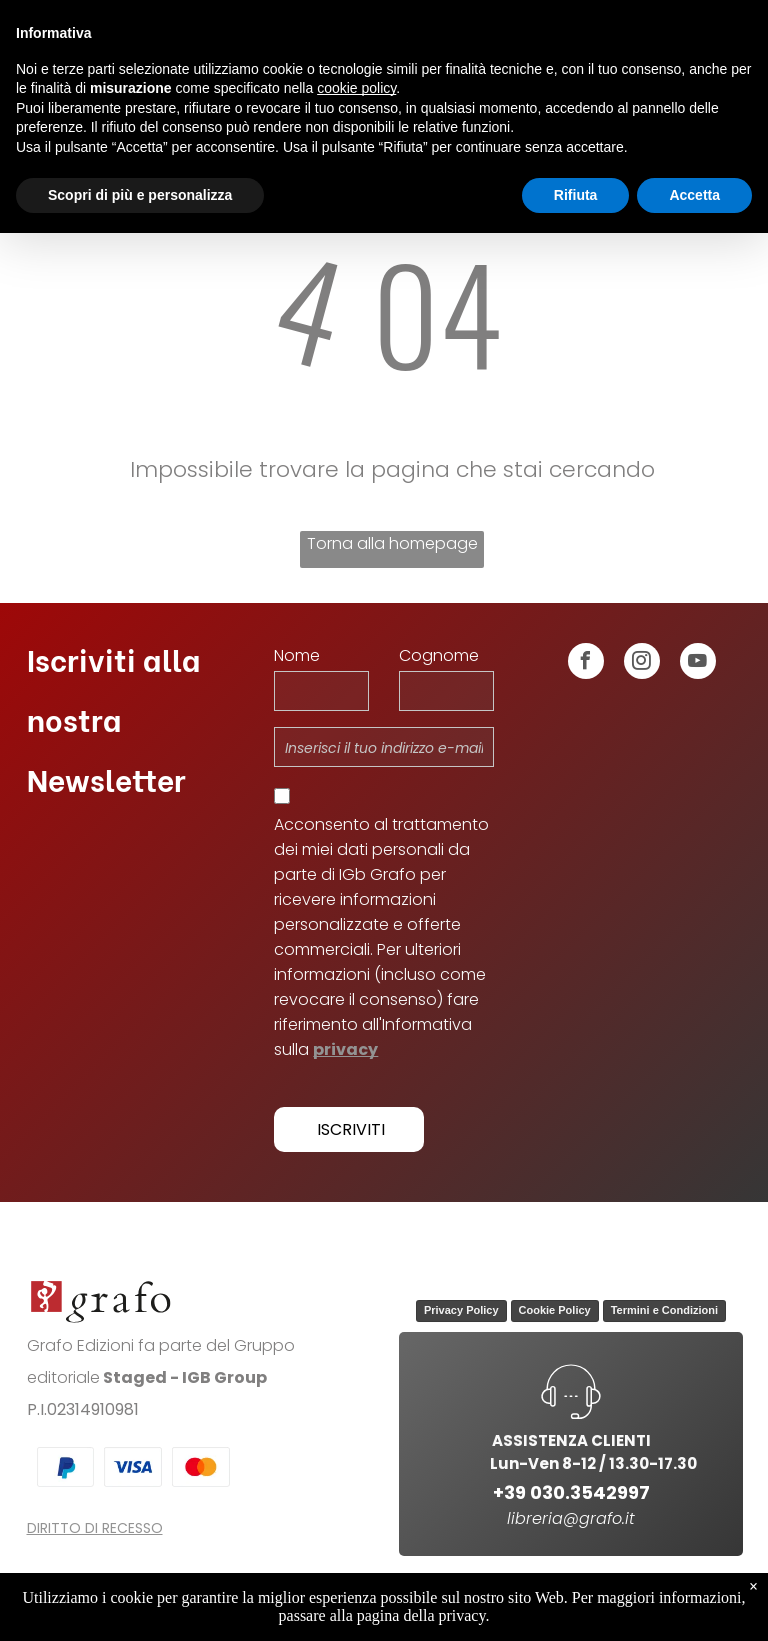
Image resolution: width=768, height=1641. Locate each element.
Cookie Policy (555, 1310)
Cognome (439, 655)
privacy (345, 1049)
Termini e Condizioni (664, 1310)
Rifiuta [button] (576, 195)
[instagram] (642, 663)
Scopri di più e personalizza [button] (140, 195)
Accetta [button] (694, 195)
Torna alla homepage (392, 543)
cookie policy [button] (356, 88)
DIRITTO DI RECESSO (95, 1528)
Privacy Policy (461, 1310)
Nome (297, 655)
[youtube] (698, 663)
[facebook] (586, 663)
